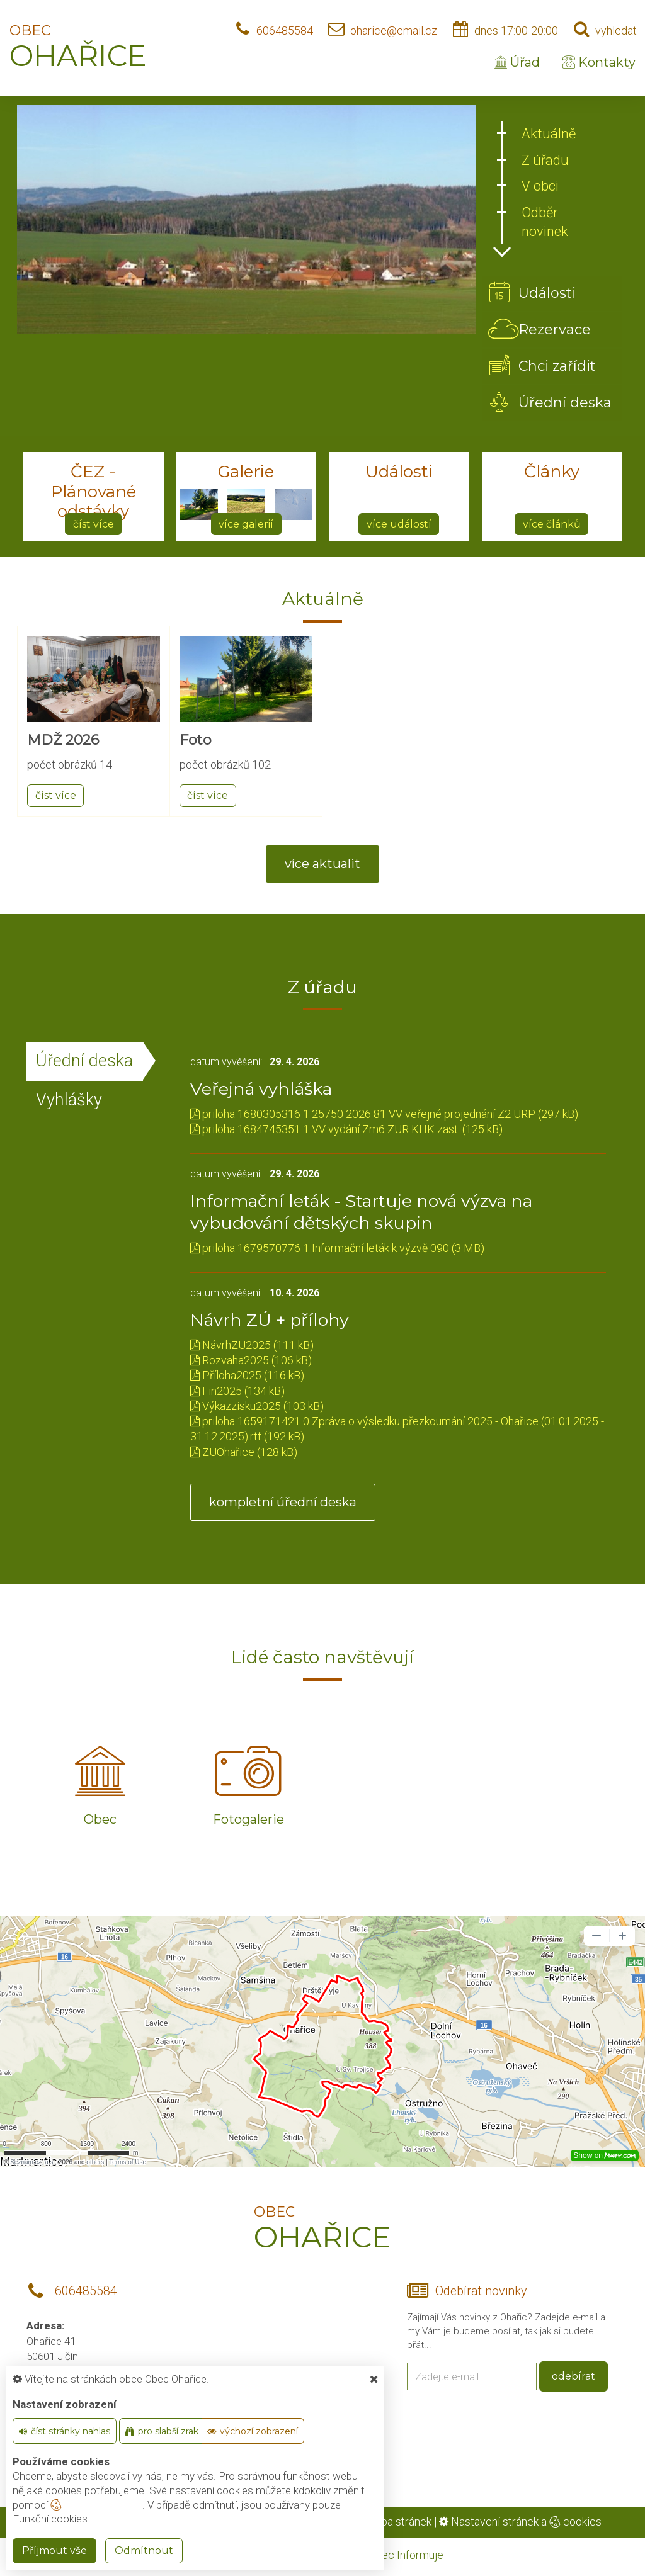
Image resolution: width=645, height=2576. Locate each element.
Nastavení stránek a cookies (520, 2521)
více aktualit (322, 863)
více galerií (246, 524)
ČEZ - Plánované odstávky (93, 491)
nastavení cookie (96, 2505)
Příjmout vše (54, 2550)
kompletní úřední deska (283, 1502)
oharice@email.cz (393, 30)
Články (551, 472)
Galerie (246, 472)
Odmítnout (144, 2550)
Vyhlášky (69, 1100)
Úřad (517, 62)
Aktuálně (549, 134)
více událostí (399, 524)
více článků (552, 524)
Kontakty (599, 62)
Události (399, 472)
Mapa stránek (398, 2521)
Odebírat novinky (481, 2291)
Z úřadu (545, 160)
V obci (540, 186)
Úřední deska (84, 1061)
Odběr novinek (545, 222)
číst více (93, 524)
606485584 (284, 30)
